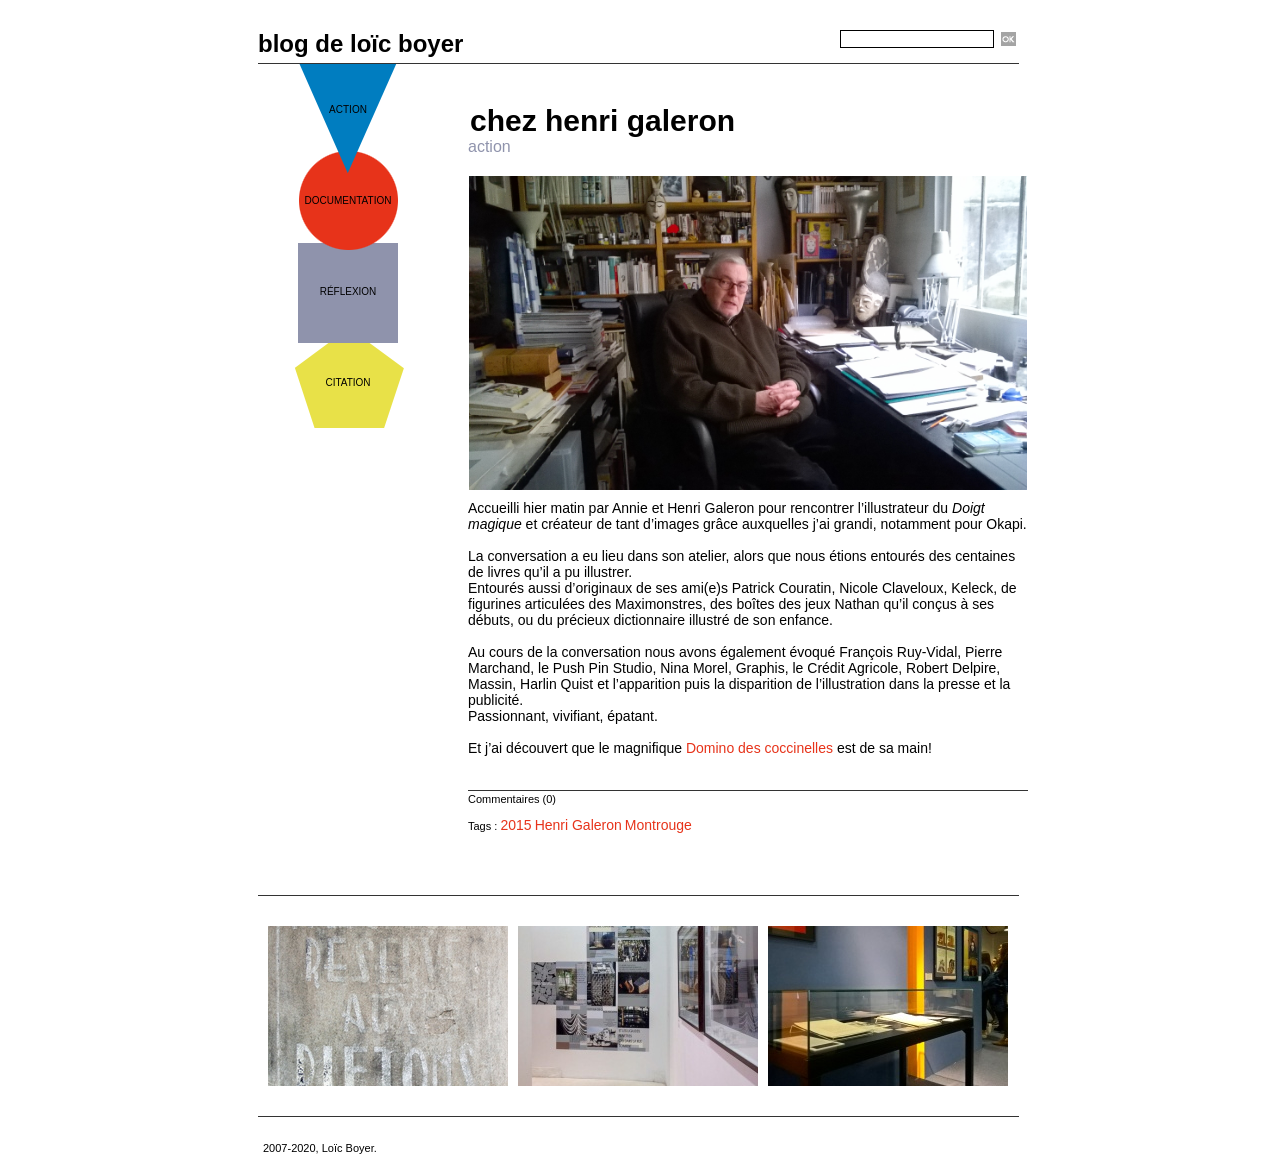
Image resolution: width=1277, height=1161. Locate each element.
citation (347, 382)
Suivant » (814, 71)
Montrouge (658, 825)
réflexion (348, 291)
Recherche (804, 40)
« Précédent (690, 71)
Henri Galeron (578, 825)
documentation (348, 200)
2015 (515, 825)
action (348, 109)
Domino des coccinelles (759, 748)
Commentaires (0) (512, 799)
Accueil (756, 71)
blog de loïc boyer (360, 43)
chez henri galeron (602, 120)
